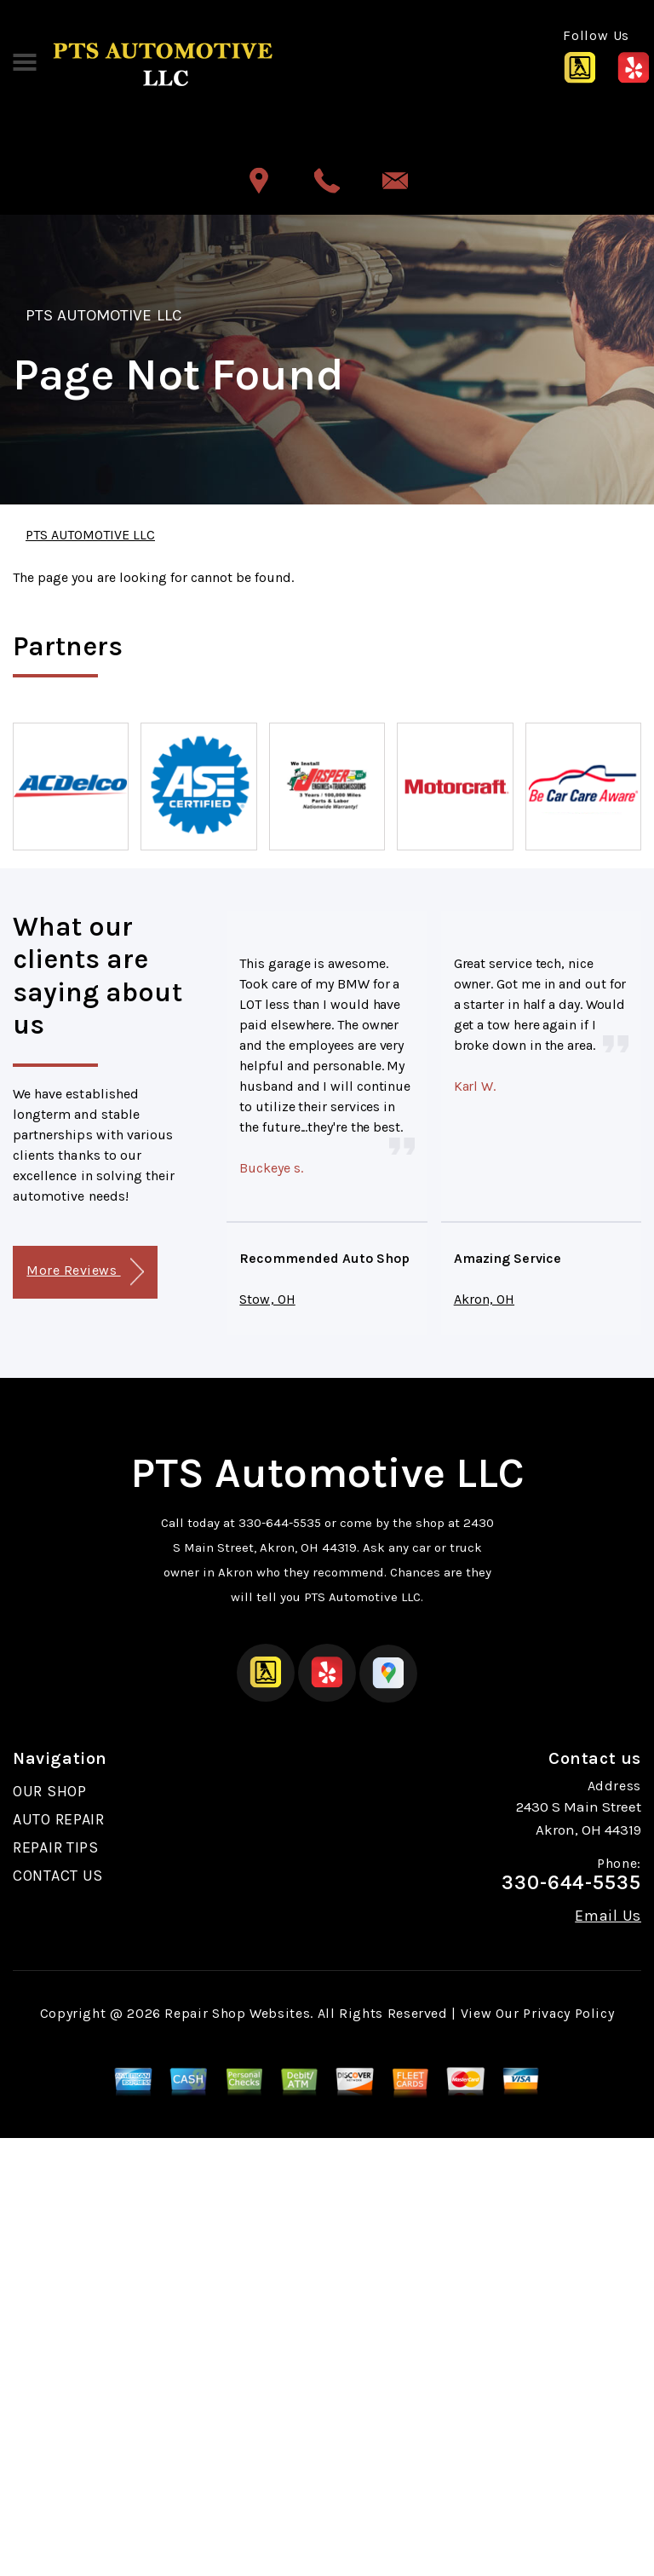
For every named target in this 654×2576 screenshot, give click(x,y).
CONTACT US (58, 1875)
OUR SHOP (50, 1791)
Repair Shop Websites (237, 2013)
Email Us (608, 1915)
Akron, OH (484, 1299)
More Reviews (84, 1272)
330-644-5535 (279, 1522)
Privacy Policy (568, 2013)
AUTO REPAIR (59, 1819)
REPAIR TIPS (56, 1847)
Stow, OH (267, 1299)
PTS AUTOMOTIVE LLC (103, 315)
